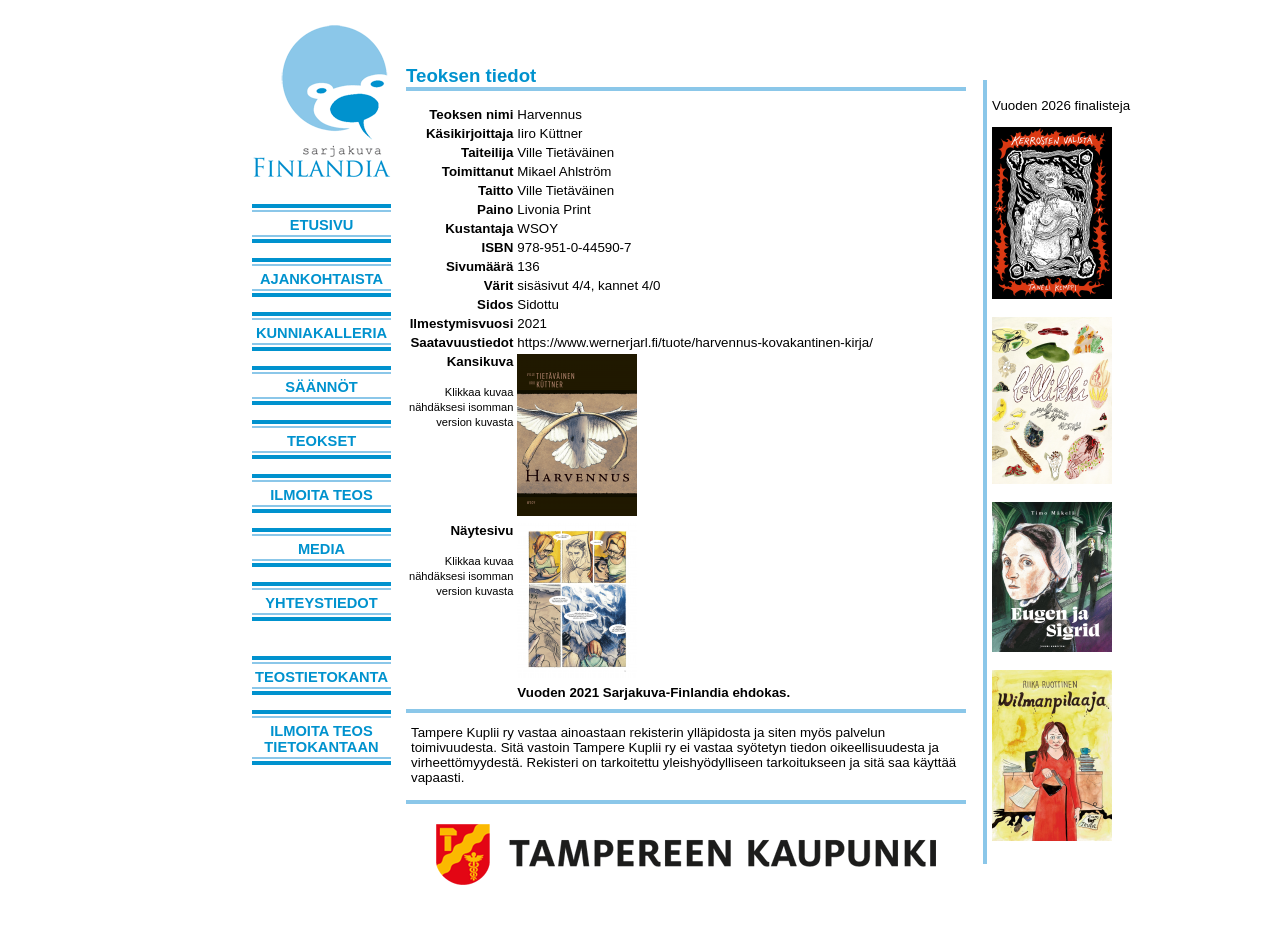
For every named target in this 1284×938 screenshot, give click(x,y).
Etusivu (322, 225)
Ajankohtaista (321, 279)
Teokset (321, 441)
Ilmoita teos (321, 495)
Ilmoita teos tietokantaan (321, 739)
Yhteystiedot (321, 603)
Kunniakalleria (321, 333)
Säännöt (321, 387)
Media (321, 549)
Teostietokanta (321, 677)
